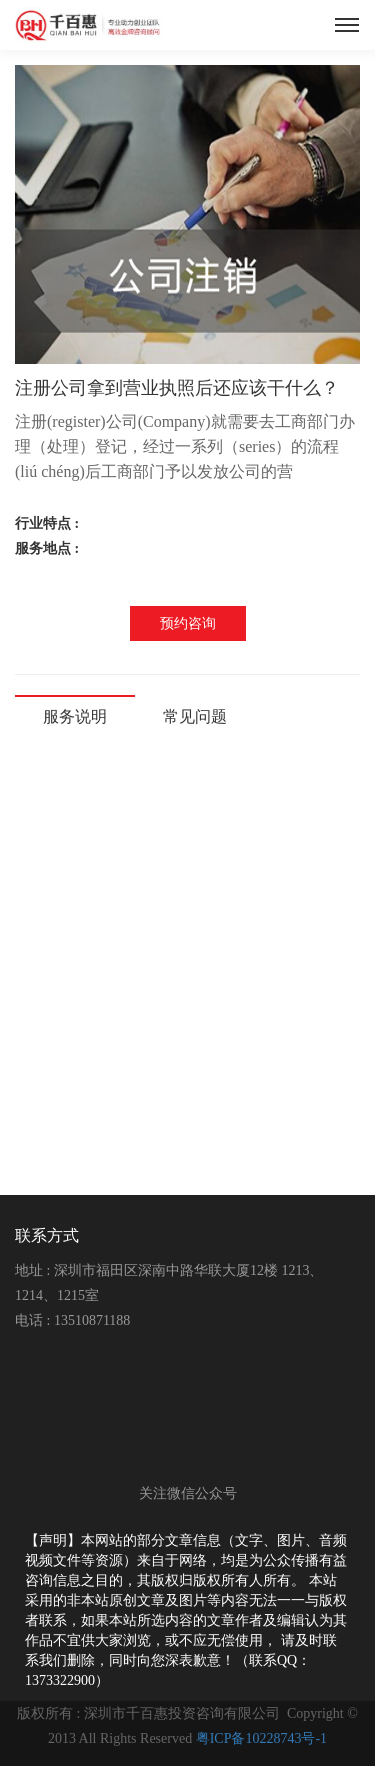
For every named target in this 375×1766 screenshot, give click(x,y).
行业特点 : (49, 523)
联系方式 (47, 1235)
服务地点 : (49, 548)
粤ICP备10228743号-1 (261, 1738)
